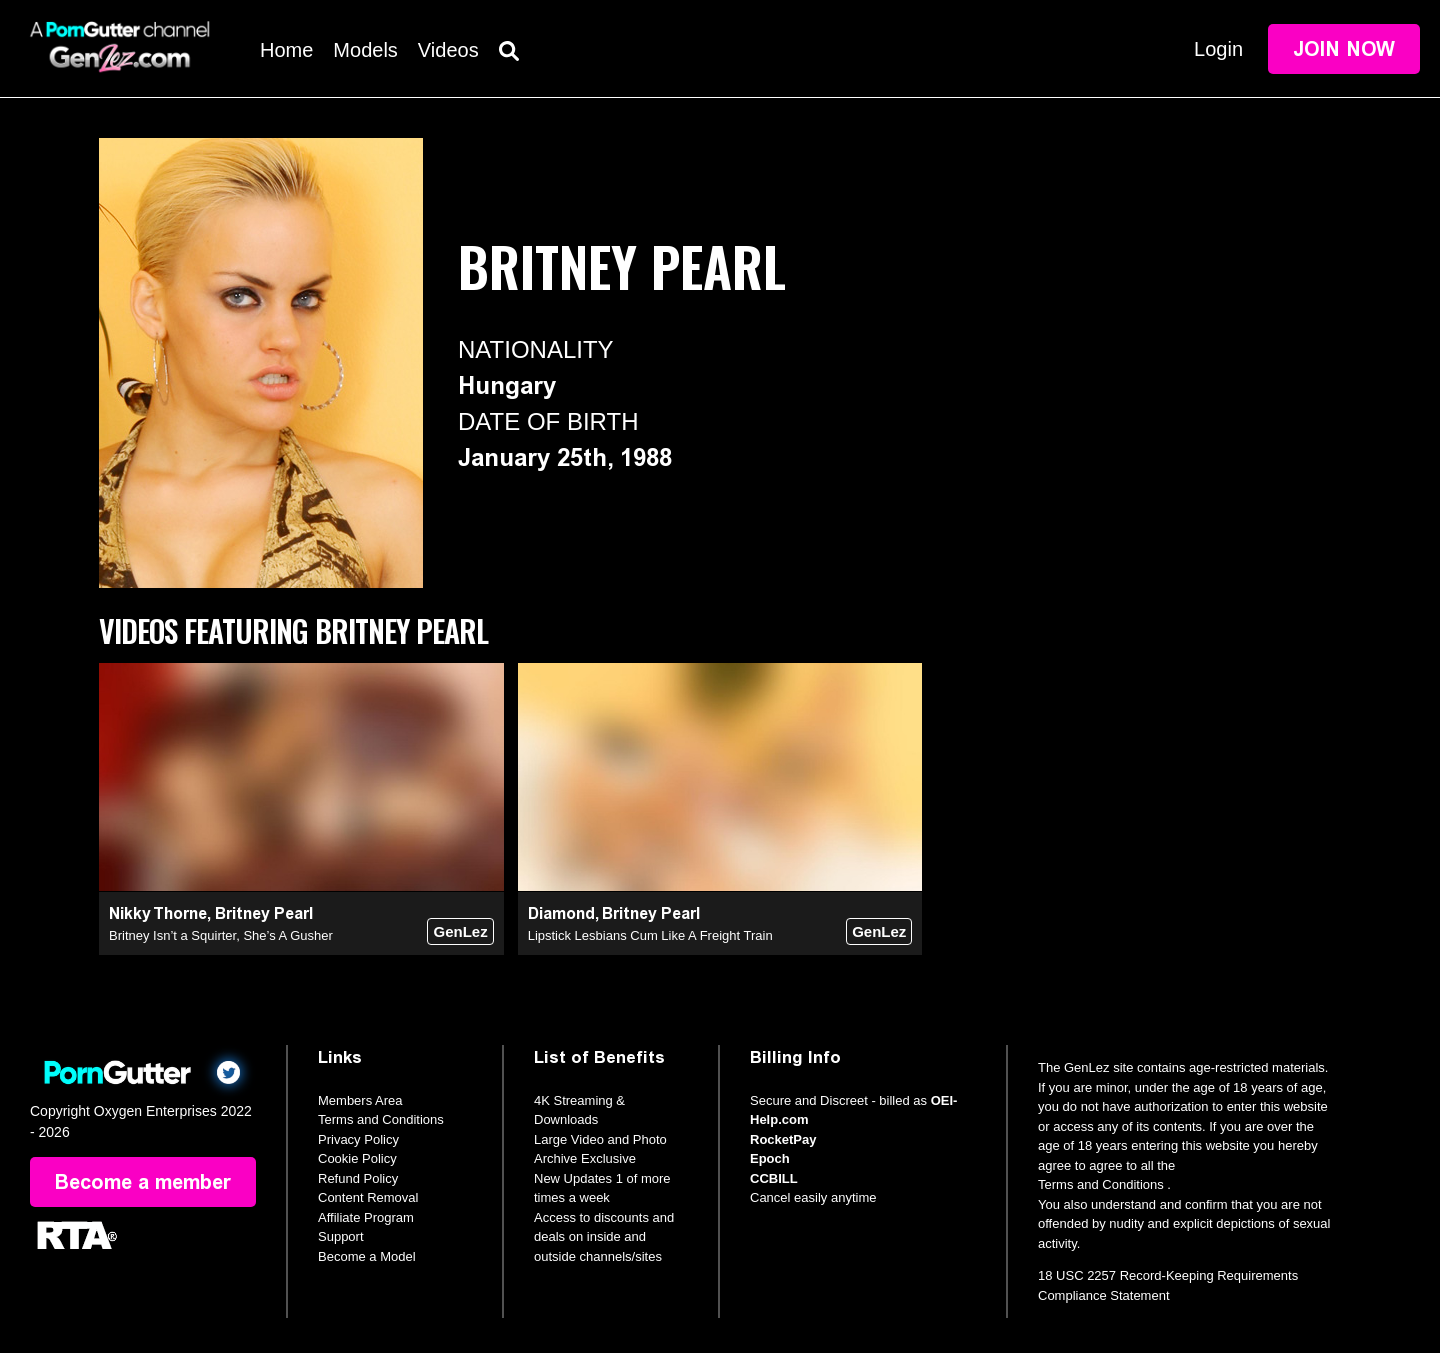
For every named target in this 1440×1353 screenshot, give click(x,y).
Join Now (1344, 49)
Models (365, 50)
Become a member (143, 1182)
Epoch (770, 1158)
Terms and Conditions (381, 1119)
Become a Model (367, 1256)
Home (286, 50)
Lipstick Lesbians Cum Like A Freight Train (650, 935)
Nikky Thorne (158, 913)
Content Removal (368, 1197)
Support (341, 1236)
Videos (448, 50)
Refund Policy (358, 1178)
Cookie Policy (357, 1158)
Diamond (561, 913)
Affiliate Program (366, 1217)
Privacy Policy (358, 1139)
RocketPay (783, 1139)
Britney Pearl (264, 913)
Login (1218, 49)
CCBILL (774, 1178)
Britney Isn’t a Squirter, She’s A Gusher (221, 935)
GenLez (460, 931)
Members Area (360, 1100)
